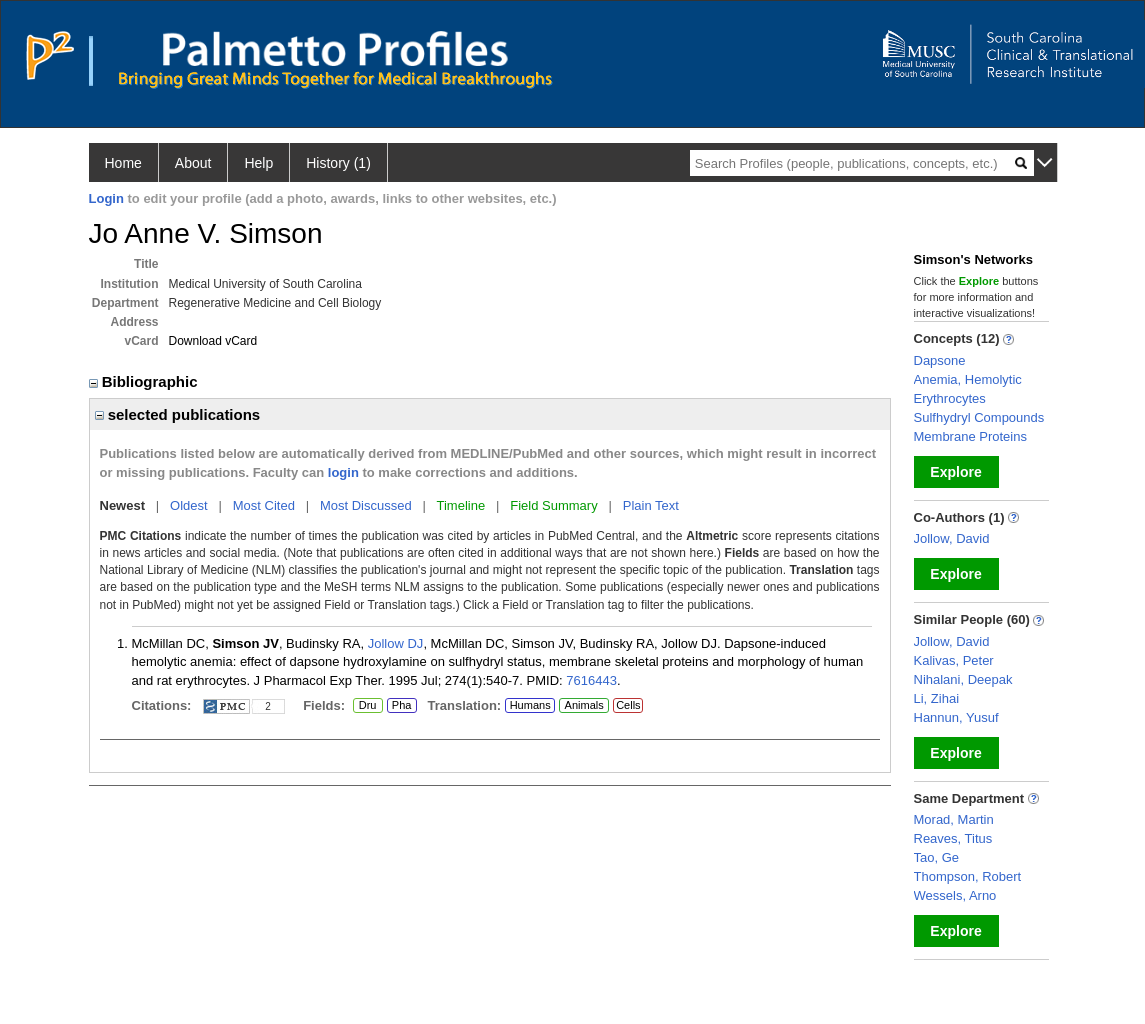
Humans (530, 705)
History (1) (338, 163)
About (193, 163)
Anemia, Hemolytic (968, 379)
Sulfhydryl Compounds (979, 417)
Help (258, 163)
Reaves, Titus (953, 838)
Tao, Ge (937, 857)
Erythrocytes (950, 398)
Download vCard (213, 341)
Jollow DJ (396, 643)
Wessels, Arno (955, 895)
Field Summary (553, 505)
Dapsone (940, 360)
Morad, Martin (954, 819)
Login (106, 198)
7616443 (591, 680)
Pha (402, 706)
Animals (584, 705)
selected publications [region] (178, 414)
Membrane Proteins (970, 436)
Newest (123, 505)
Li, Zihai (937, 698)
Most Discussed (366, 505)
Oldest (189, 505)
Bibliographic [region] (145, 381)
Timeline (461, 505)
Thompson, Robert (968, 876)
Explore (955, 472)
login (343, 472)
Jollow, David (952, 538)
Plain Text (651, 505)
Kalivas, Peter (954, 660)
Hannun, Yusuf (956, 717)
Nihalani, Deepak (963, 679)
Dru (367, 706)
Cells (628, 705)
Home (123, 163)
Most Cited (264, 505)
